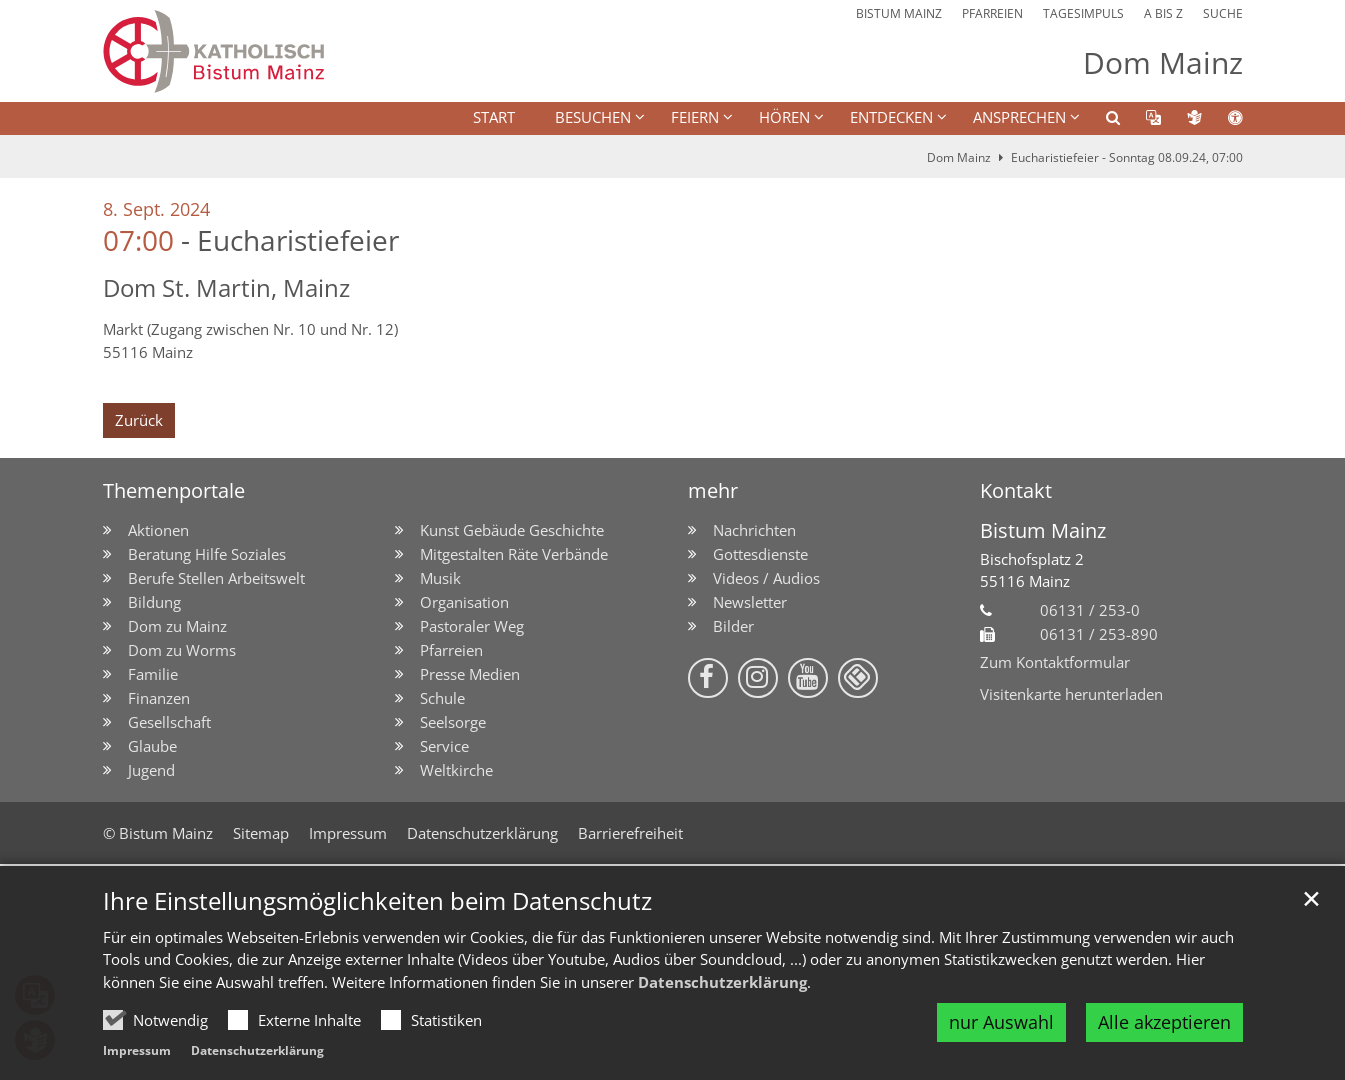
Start (494, 117)
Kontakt (1016, 490)
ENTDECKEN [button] (891, 117)
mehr (713, 490)
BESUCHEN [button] (593, 117)
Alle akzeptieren (1164, 1022)
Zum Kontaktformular (1055, 662)
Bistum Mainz (1043, 530)
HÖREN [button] (784, 117)
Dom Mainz (959, 157)
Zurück (139, 420)
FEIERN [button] (695, 117)
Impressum (137, 1050)
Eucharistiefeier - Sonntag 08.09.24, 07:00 (1127, 157)
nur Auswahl (1001, 1022)
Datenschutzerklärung (722, 982)
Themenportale (174, 490)
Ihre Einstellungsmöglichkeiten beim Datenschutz (377, 901)
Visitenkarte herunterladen (1071, 694)
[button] (1100, 121)
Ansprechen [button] (1019, 117)
